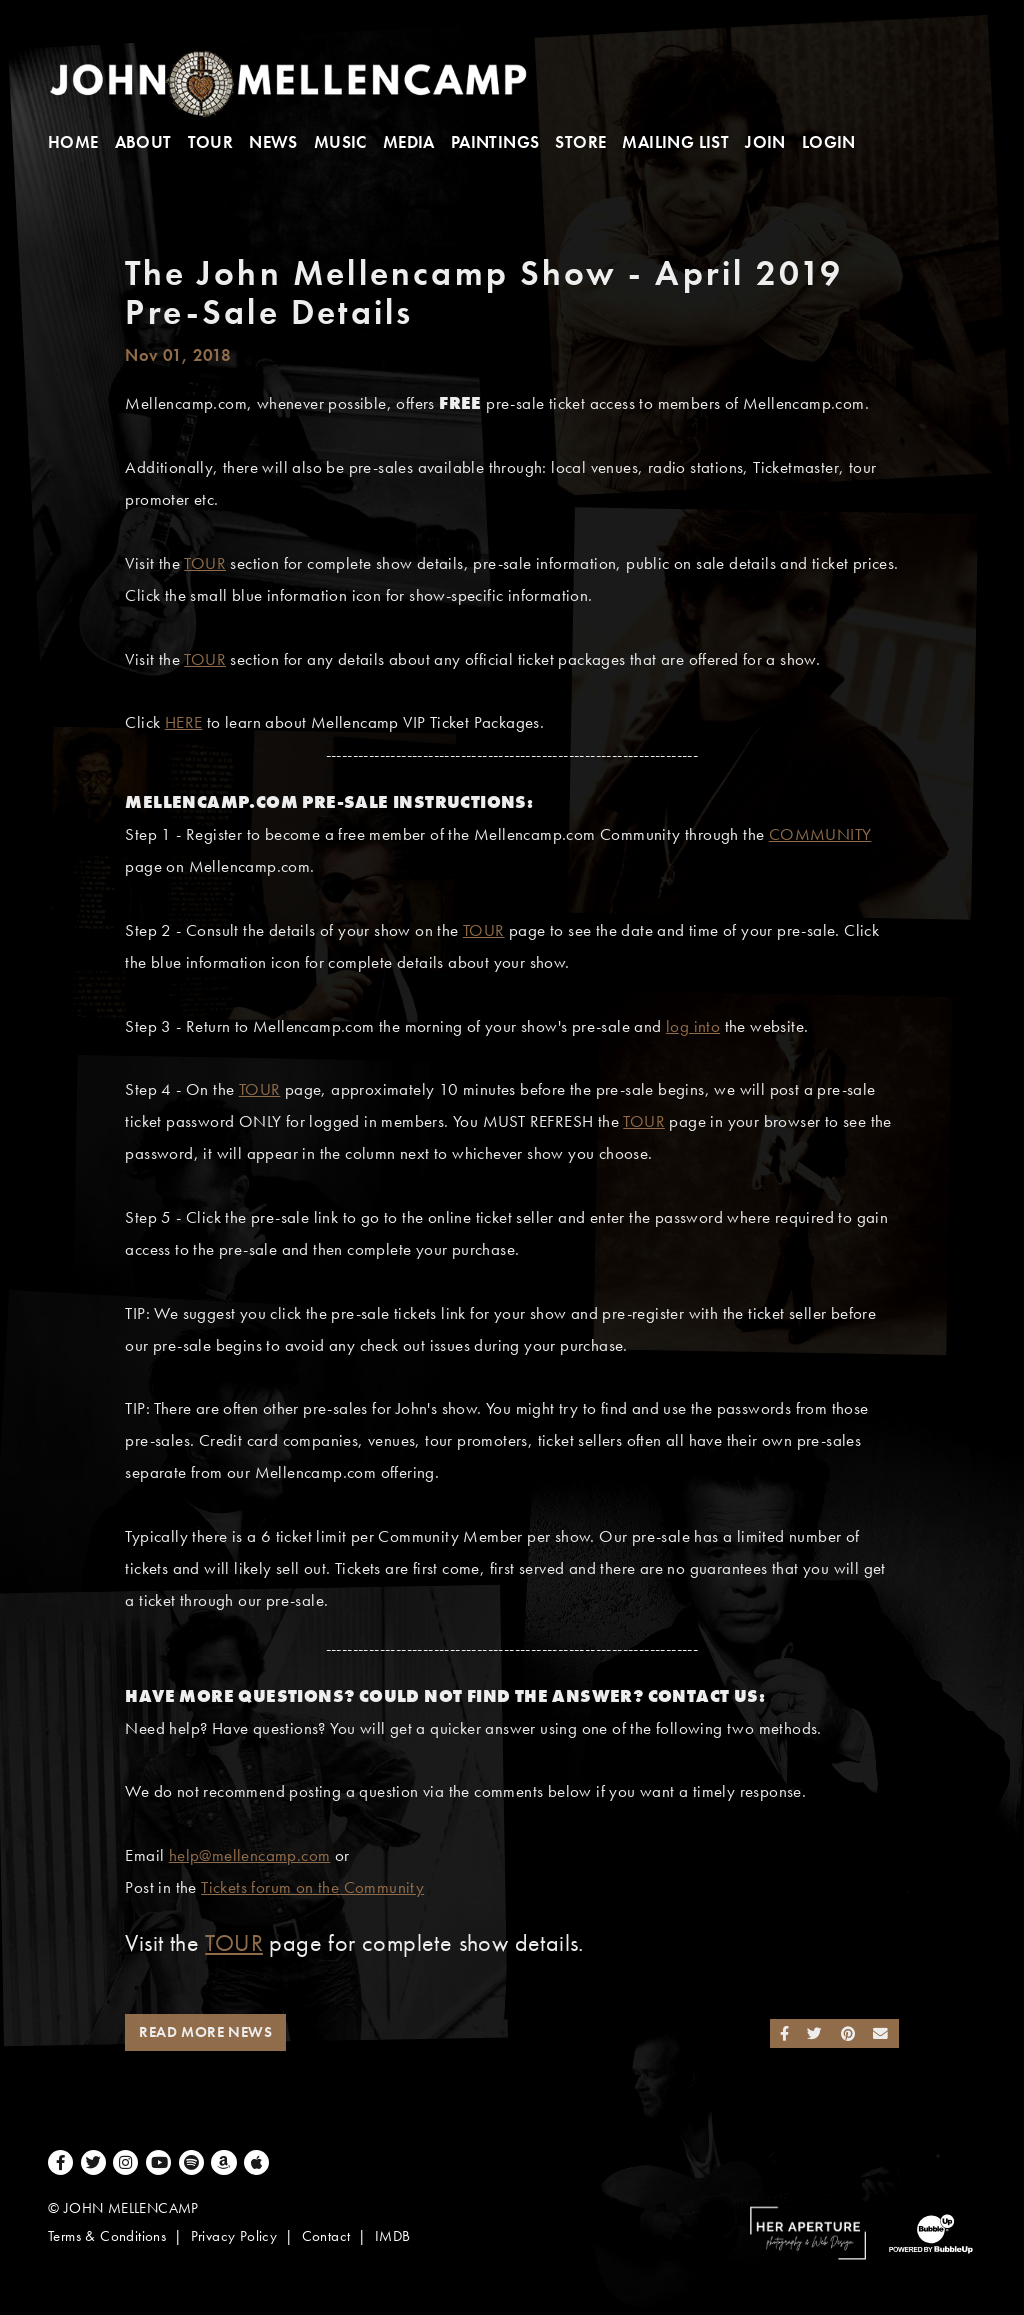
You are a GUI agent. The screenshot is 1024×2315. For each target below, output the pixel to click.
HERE (184, 722)
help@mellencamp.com (250, 1855)
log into (693, 1026)
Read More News (205, 2032)
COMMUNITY (820, 834)
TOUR (205, 563)
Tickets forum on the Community (312, 1887)
